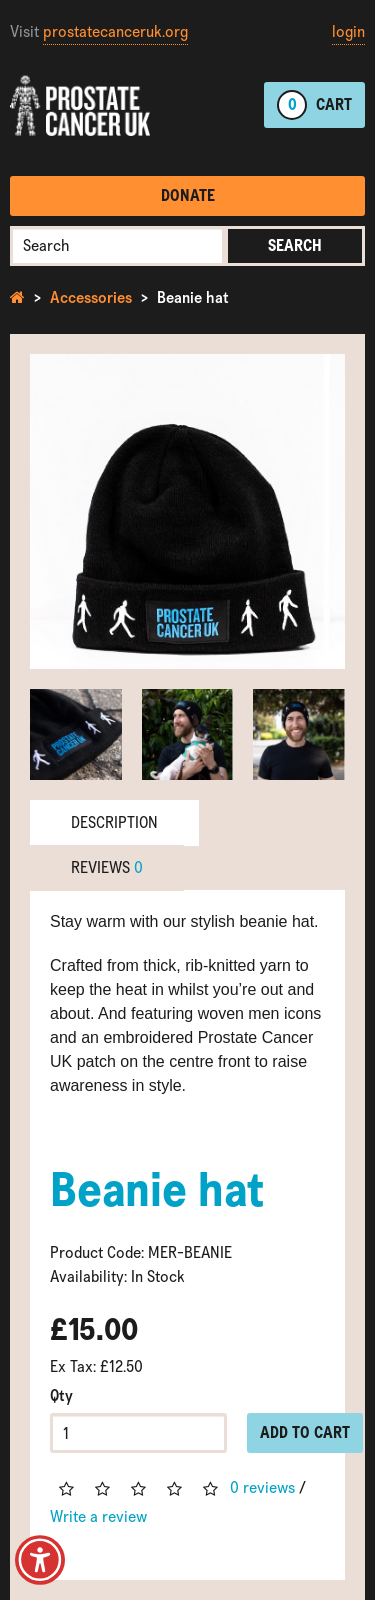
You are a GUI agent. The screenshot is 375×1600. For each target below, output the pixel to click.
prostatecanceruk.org (115, 31)
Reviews (107, 867)
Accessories (91, 297)
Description (114, 822)
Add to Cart (305, 1432)
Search (295, 245)
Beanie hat (193, 297)
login (348, 31)
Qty (61, 1395)
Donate (188, 195)
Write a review (98, 1516)
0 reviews (262, 1487)
